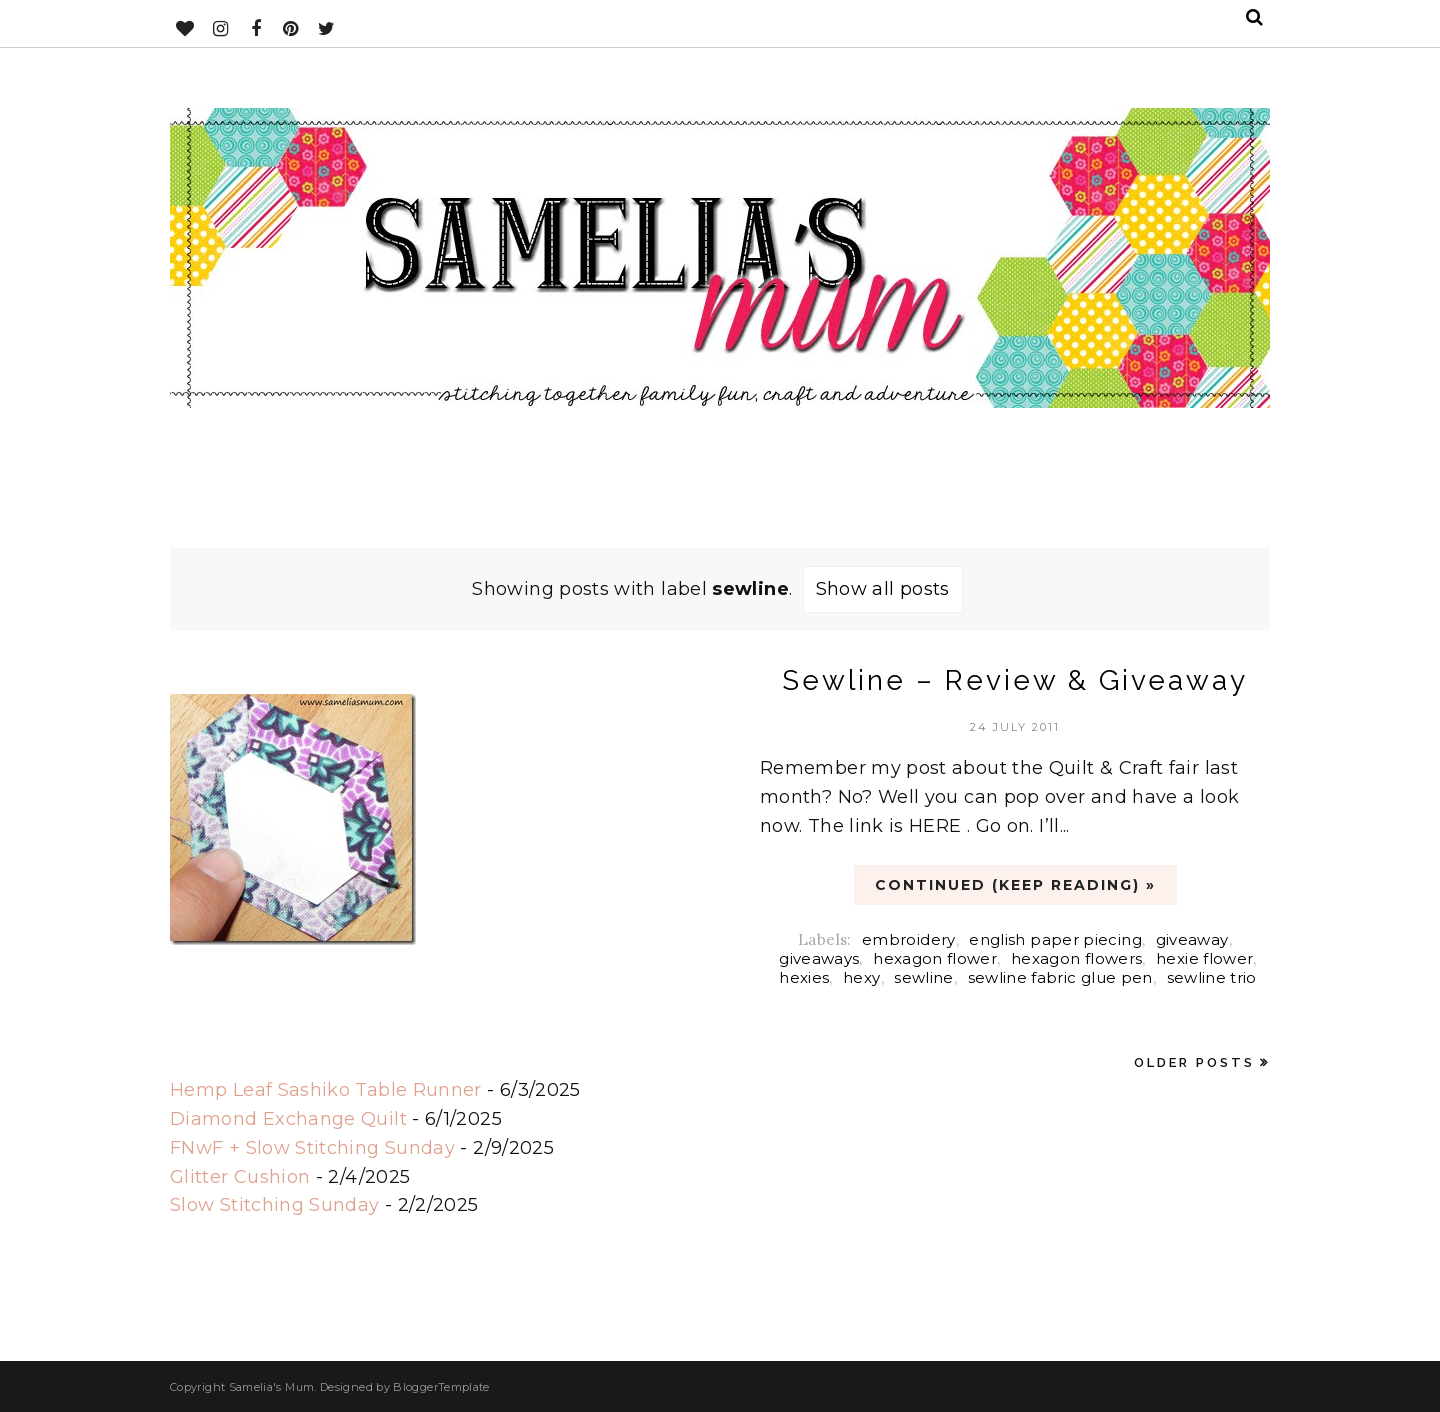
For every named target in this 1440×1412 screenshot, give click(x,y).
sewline (924, 977)
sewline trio (1212, 977)
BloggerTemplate (441, 1387)
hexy (861, 977)
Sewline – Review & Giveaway (1015, 680)
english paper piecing (1055, 939)
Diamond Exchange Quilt (288, 1119)
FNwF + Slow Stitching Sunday (312, 1148)
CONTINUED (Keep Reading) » (1015, 885)
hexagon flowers (1076, 958)
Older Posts (1194, 1062)
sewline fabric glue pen (1060, 977)
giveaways (819, 958)
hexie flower (1204, 958)
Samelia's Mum (272, 1387)
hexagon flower (935, 958)
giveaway (1192, 939)
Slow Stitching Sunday (275, 1205)
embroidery (909, 939)
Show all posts (883, 589)
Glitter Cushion (240, 1177)
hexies (804, 977)
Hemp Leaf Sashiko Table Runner (326, 1090)
